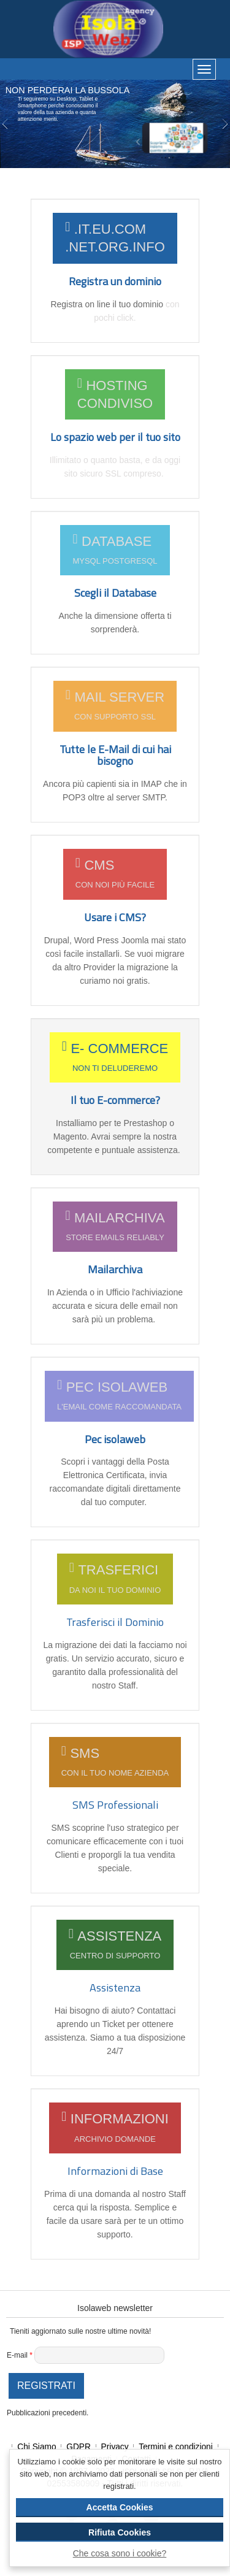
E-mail (20, 2355)
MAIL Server (115, 706)
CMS (115, 874)
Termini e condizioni (177, 2446)
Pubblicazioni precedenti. (47, 2413)
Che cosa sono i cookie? (120, 2553)
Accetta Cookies (119, 2507)
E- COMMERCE (115, 1058)
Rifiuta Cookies (119, 2532)
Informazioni (115, 2128)
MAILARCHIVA (114, 1227)
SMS (115, 1762)
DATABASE (114, 550)
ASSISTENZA (115, 1945)
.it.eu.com (115, 238)
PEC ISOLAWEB (119, 1396)
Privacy (116, 2446)
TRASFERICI (115, 1579)
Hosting (115, 395)
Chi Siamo (37, 2446)
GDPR (79, 2446)
